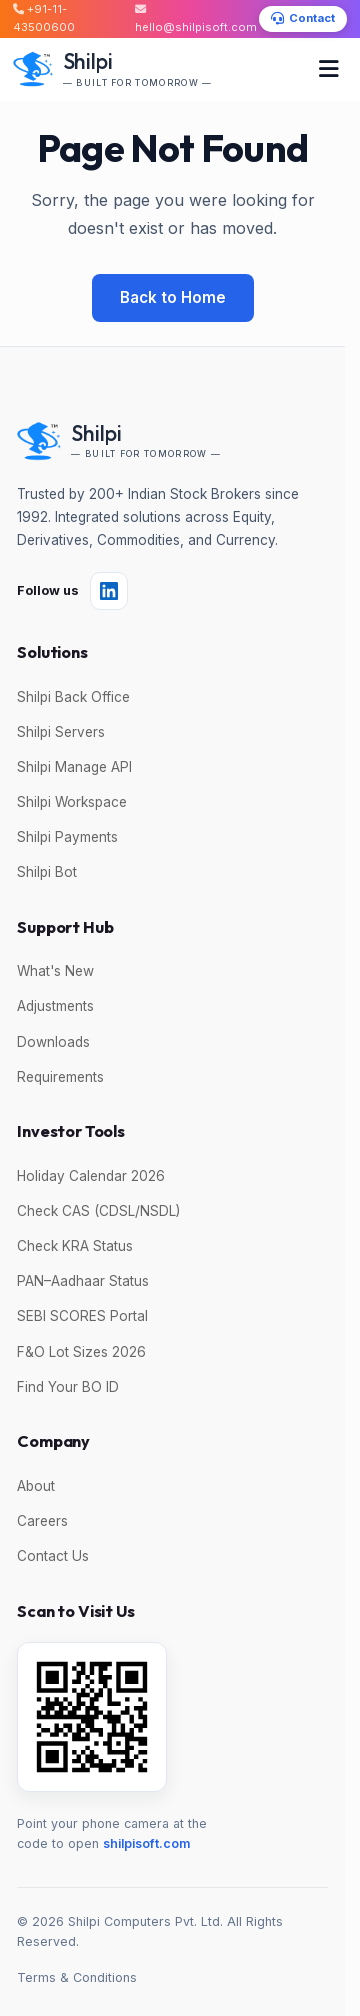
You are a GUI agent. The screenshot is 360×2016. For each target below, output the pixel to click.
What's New (55, 971)
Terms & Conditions (77, 1977)
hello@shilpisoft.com (196, 19)
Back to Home (173, 297)
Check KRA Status (75, 1246)
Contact (303, 18)
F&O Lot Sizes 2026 (81, 1352)
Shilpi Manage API (74, 767)
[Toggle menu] (329, 69)
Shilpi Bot (47, 872)
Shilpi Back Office (73, 697)
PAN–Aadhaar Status (83, 1281)
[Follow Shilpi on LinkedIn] (109, 591)
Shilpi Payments (67, 837)
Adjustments (55, 1006)
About (36, 1486)
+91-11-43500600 (44, 18)
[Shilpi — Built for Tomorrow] (113, 69)
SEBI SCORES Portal (82, 1316)
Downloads (53, 1042)
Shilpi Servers (61, 732)
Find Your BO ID (68, 1387)
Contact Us (53, 1556)
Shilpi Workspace (72, 802)
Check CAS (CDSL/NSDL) (98, 1211)
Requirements (60, 1077)
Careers (42, 1521)
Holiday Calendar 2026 (91, 1176)
